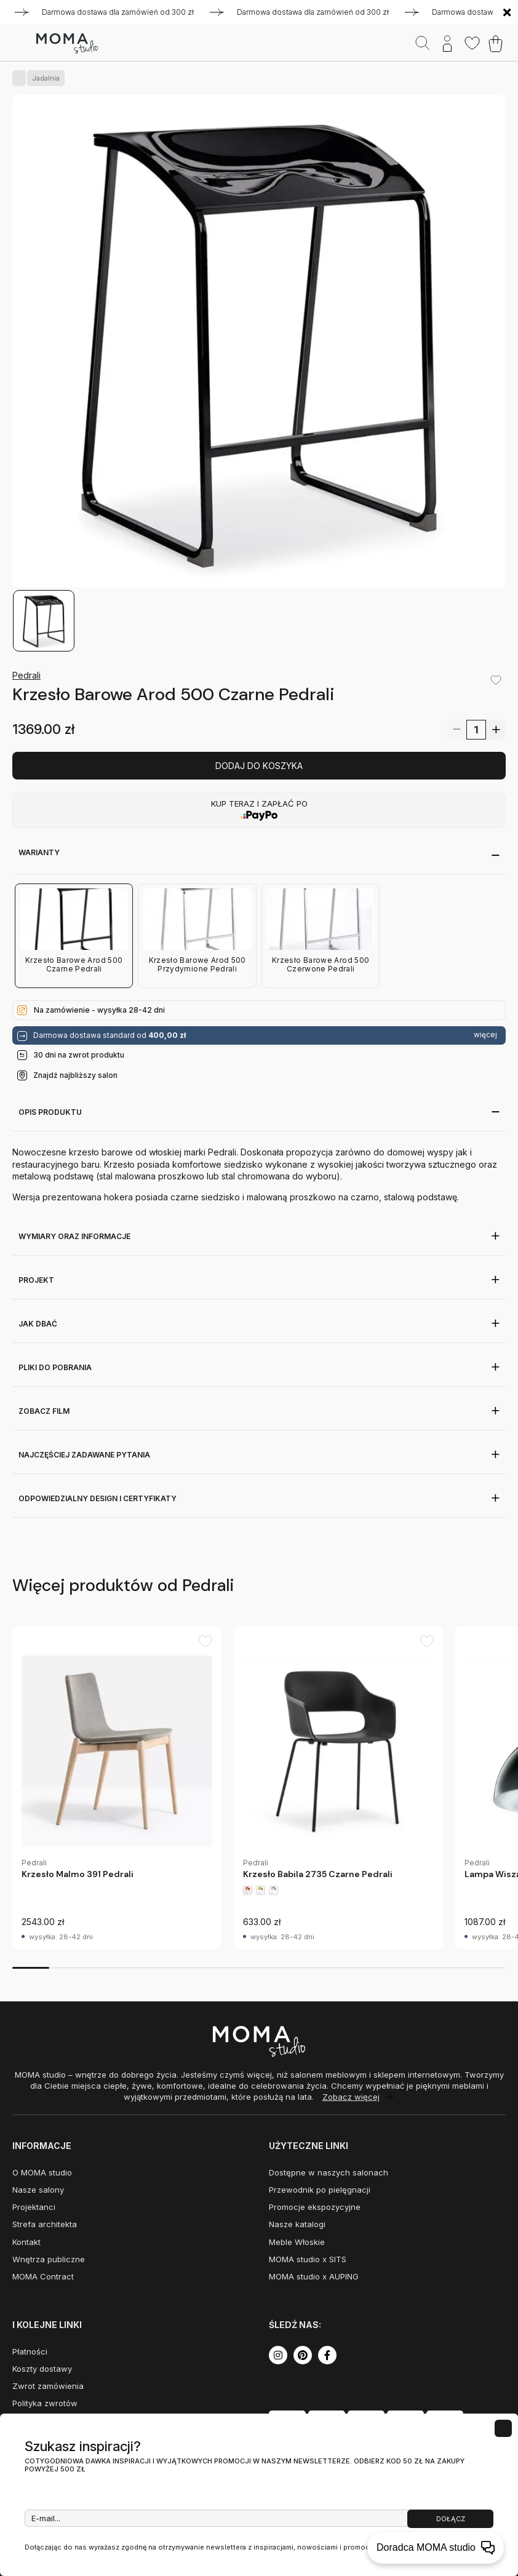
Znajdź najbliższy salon (75, 1075)
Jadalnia (43, 78)
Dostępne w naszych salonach (328, 2172)
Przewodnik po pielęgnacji (319, 2190)
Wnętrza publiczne (48, 2259)
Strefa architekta (44, 2224)
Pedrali (26, 675)
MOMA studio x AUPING (314, 2276)
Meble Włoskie (297, 2242)
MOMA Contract (43, 2276)
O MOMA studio (42, 2172)
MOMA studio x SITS (307, 2259)
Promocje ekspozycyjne (315, 2207)
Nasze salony (38, 2190)
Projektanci (33, 2207)
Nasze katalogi (297, 2224)
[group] (116, 1787)
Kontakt (26, 2242)
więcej (485, 1035)
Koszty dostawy (42, 2369)
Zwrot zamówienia (48, 2386)
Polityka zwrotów (45, 2403)
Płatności (29, 2351)
